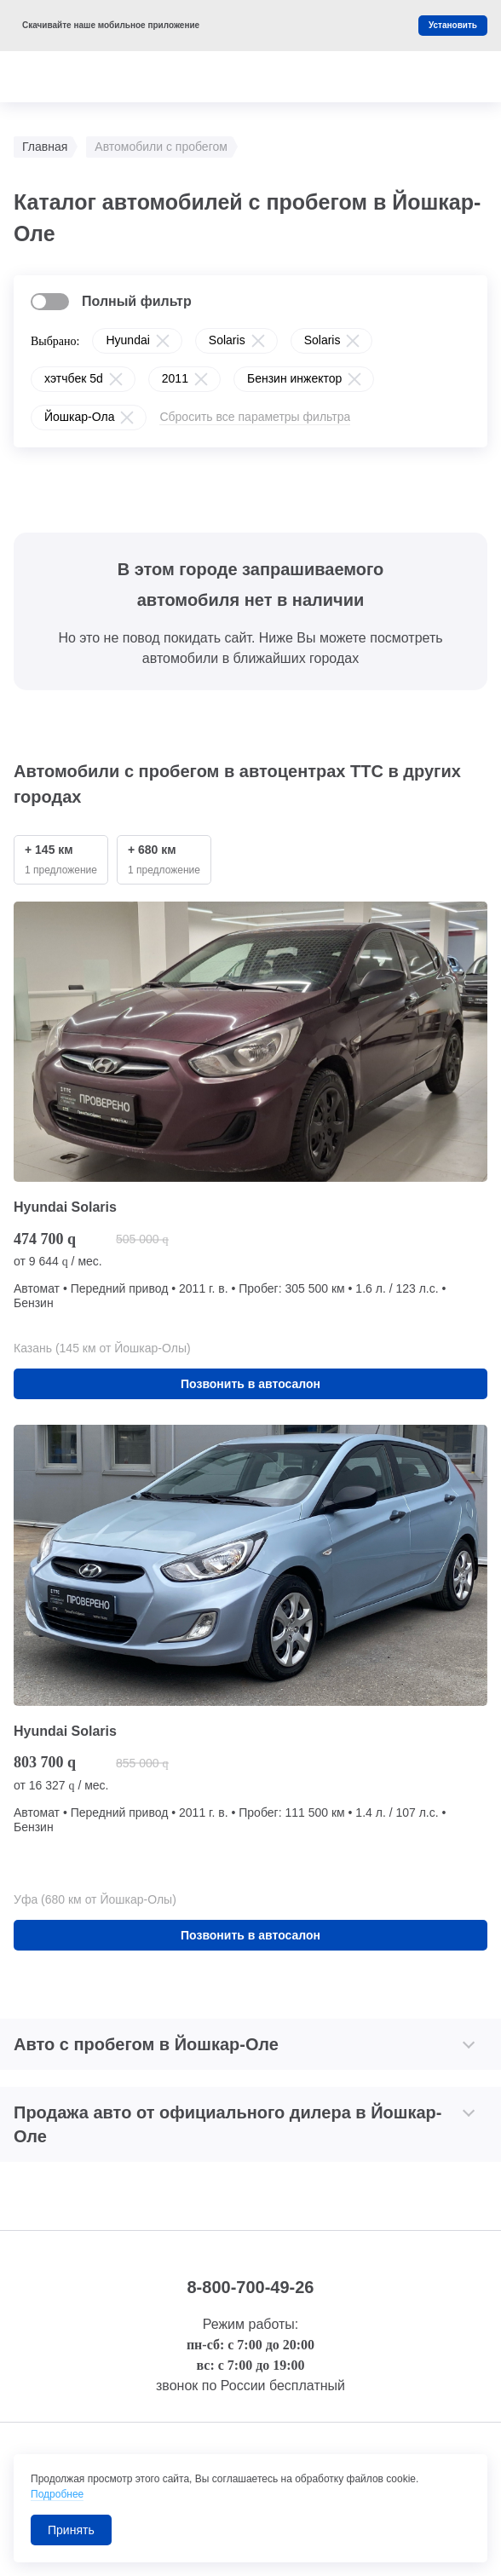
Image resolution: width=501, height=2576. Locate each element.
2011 (175, 378)
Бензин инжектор (294, 378)
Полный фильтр (137, 301)
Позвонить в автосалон (250, 1384)
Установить (453, 25)
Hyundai (127, 340)
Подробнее (57, 2494)
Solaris (227, 340)
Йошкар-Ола (79, 417)
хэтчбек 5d (73, 378)
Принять (71, 2530)
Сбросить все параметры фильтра (254, 417)
